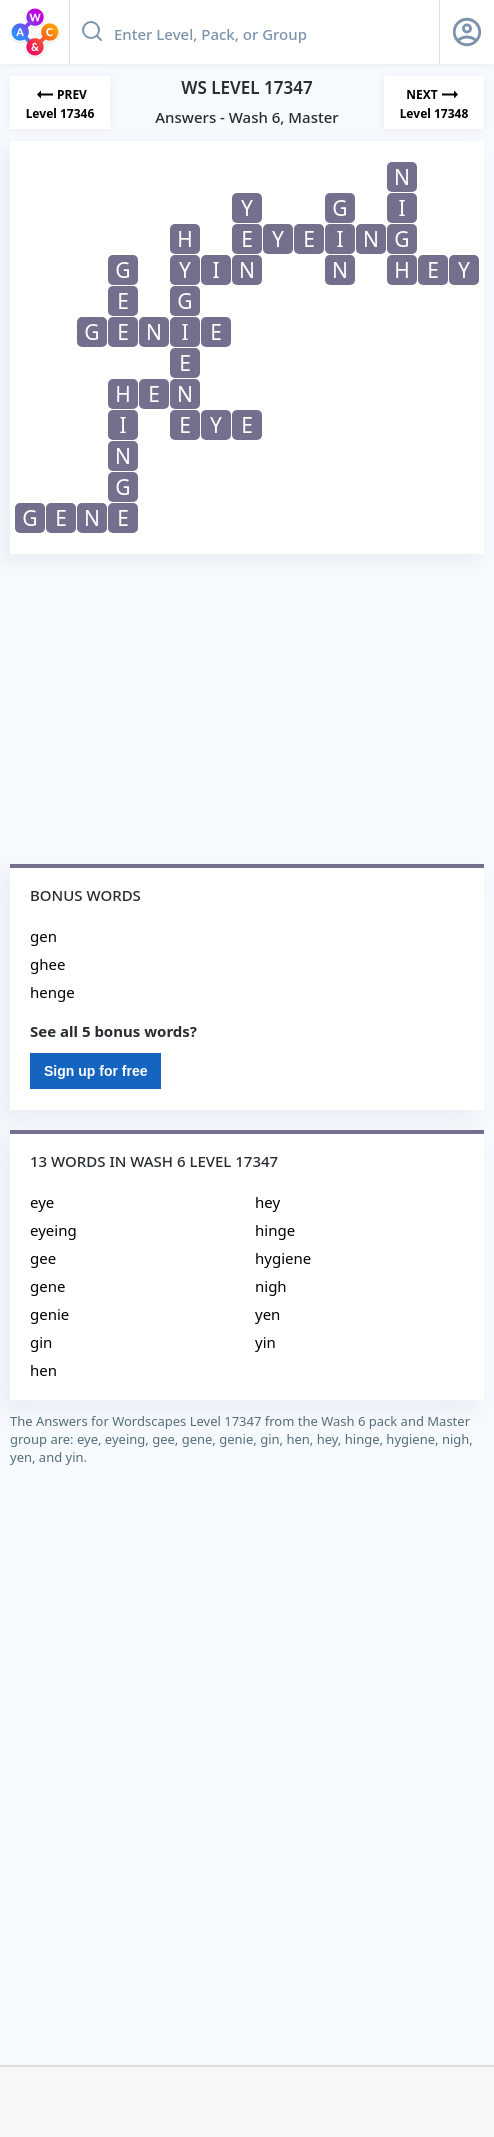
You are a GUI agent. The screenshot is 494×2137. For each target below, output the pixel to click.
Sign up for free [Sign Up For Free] (95, 1071)
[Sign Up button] (467, 32)
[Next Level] (434, 102)
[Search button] (92, 32)
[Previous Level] (60, 102)
